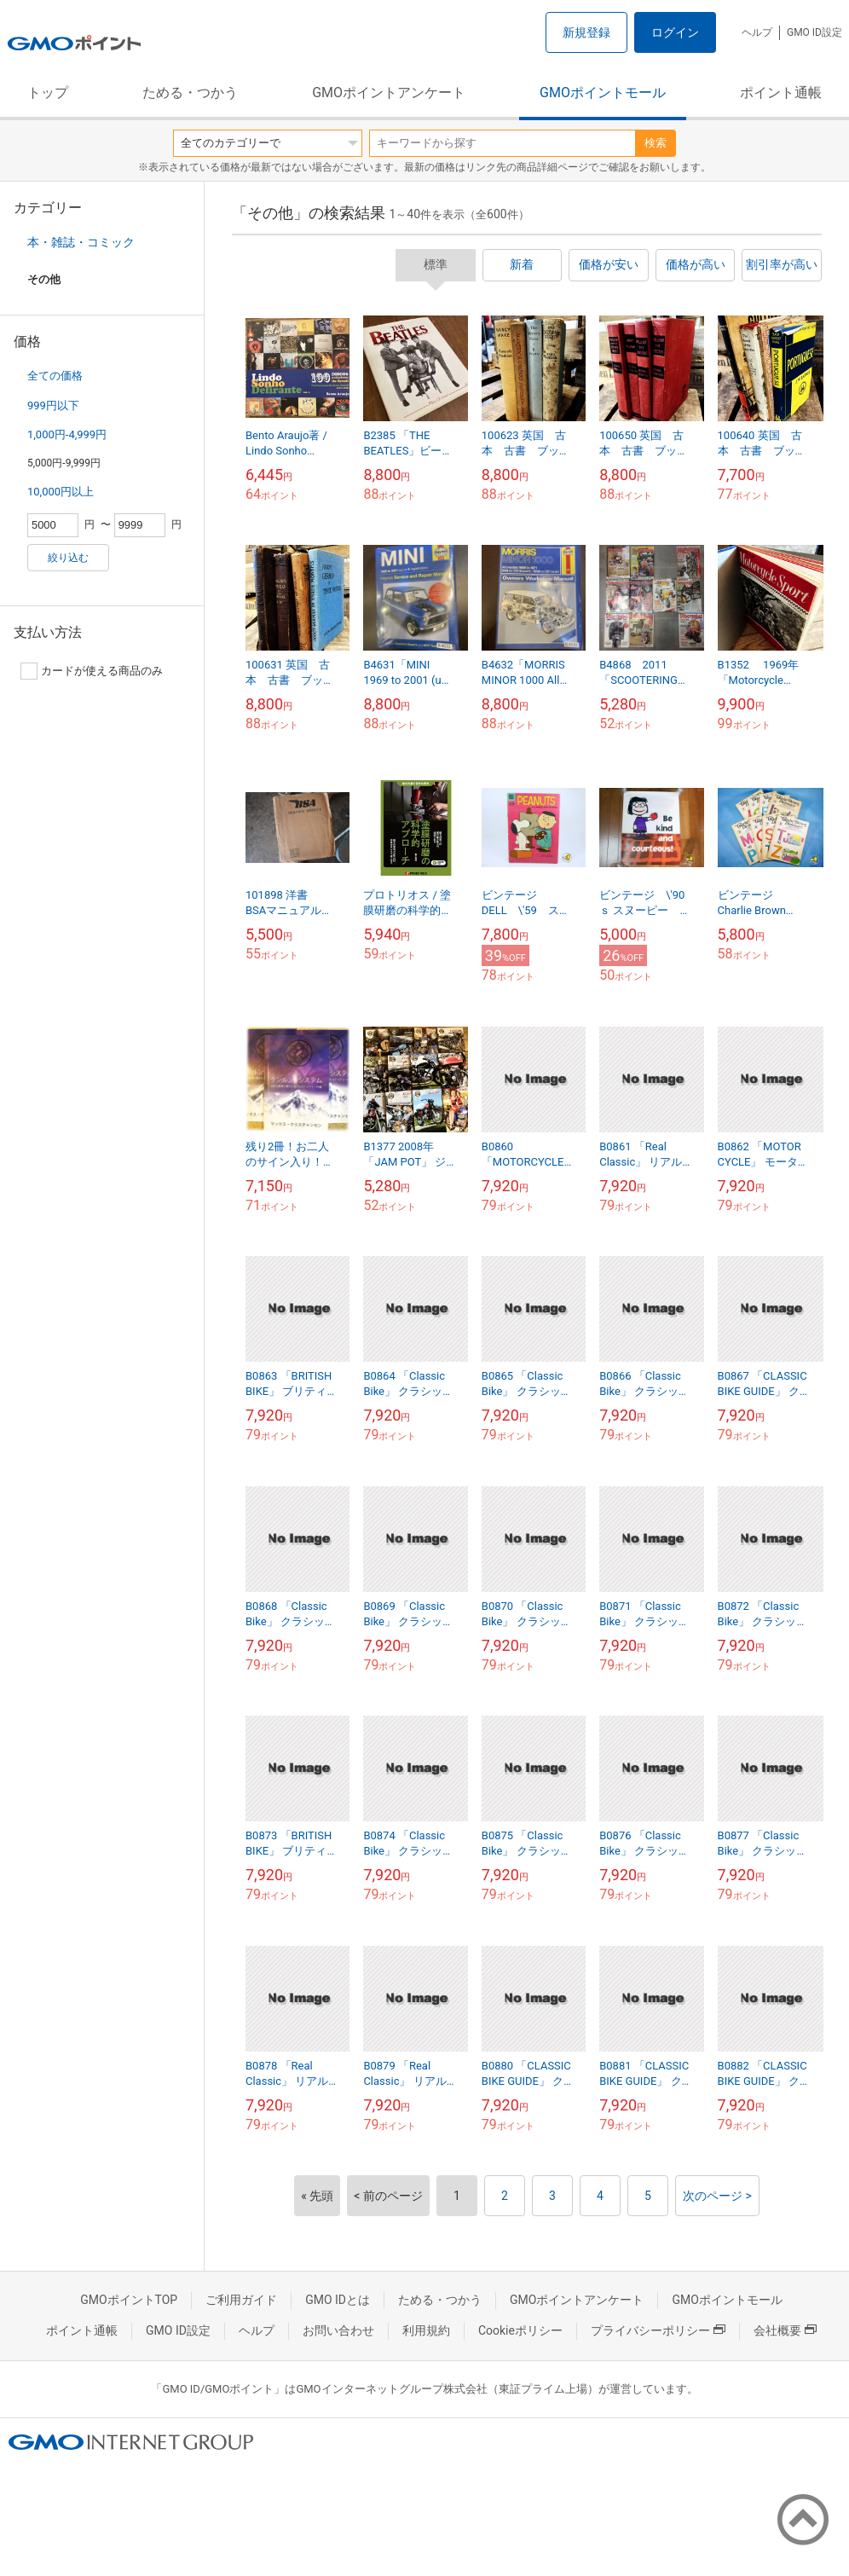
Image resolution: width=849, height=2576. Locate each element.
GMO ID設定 (814, 32)
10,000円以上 (60, 491)
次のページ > (717, 2196)
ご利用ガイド (241, 2300)
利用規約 (426, 2330)
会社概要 (785, 2330)
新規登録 (586, 32)
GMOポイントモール (603, 92)
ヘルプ (757, 32)
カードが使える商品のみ (91, 671)
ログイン (675, 32)
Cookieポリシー (520, 2330)
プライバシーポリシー (658, 2330)
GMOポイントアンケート (388, 92)
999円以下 (53, 405)
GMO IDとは (337, 2300)
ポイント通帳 (781, 92)
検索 (655, 142)
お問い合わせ (338, 2330)
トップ (47, 92)
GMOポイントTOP (128, 2300)
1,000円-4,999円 (67, 434)
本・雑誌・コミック (81, 242)
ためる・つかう (190, 92)
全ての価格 (55, 375)
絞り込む (68, 558)
